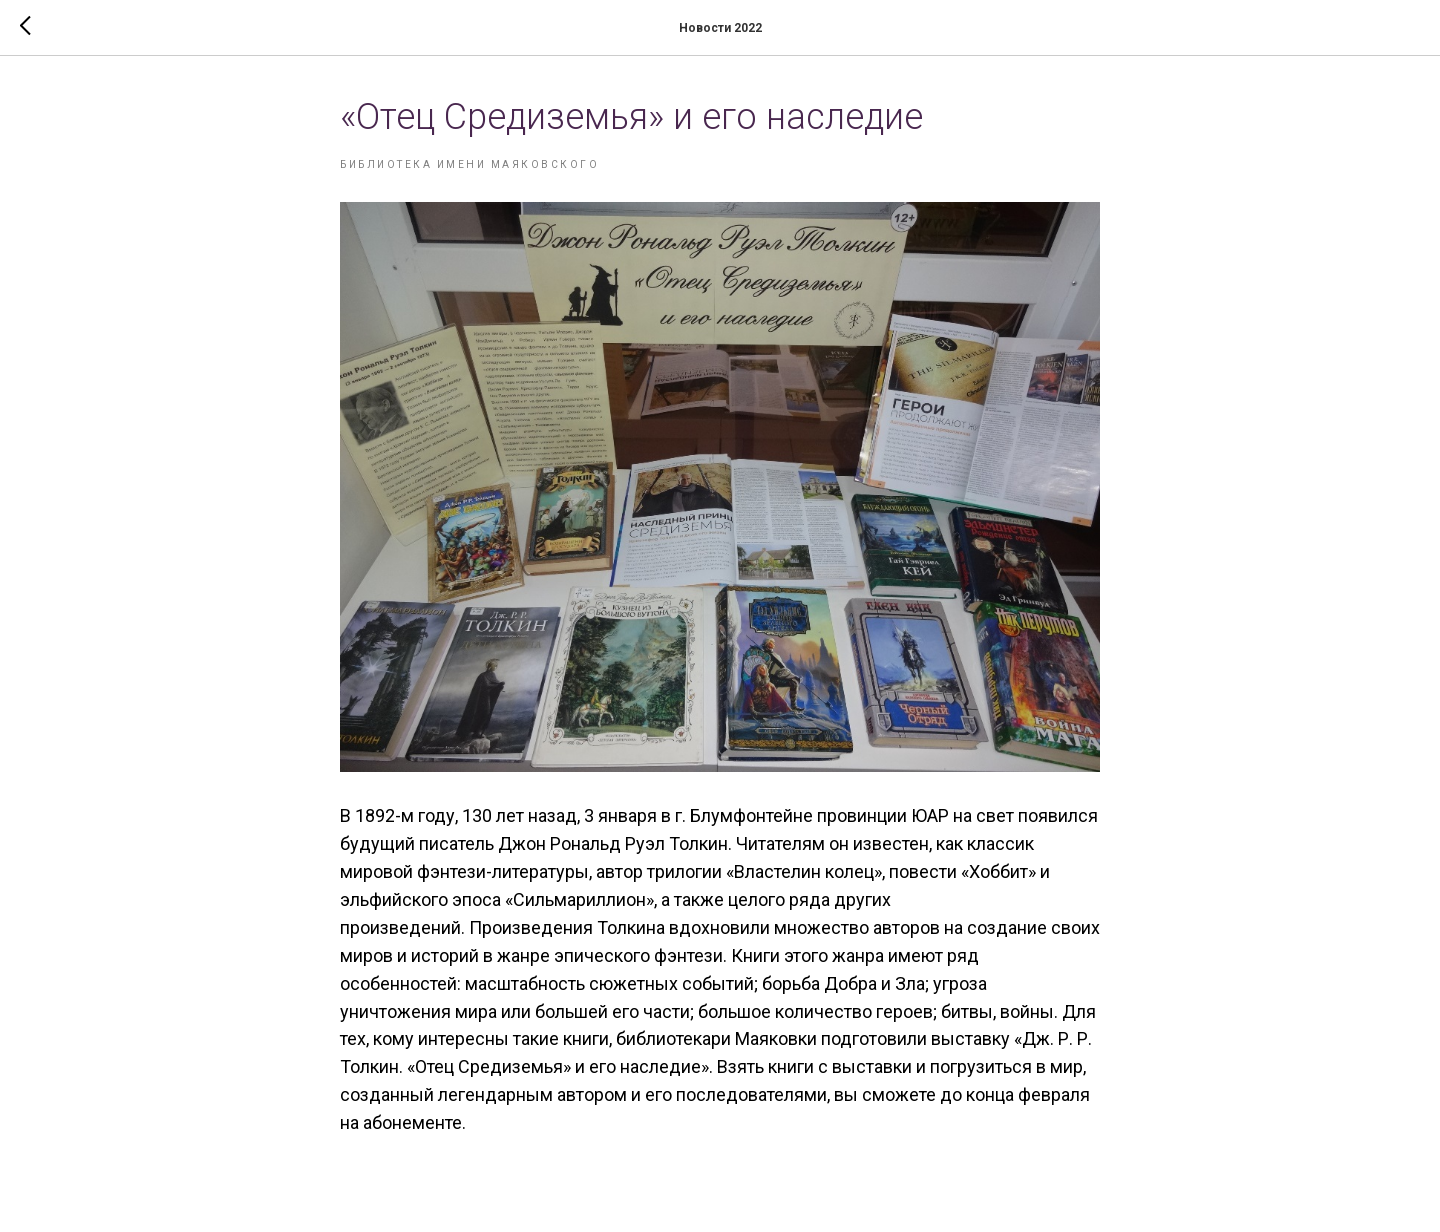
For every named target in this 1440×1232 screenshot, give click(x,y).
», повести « (921, 871)
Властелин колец (804, 871)
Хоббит (998, 871)
